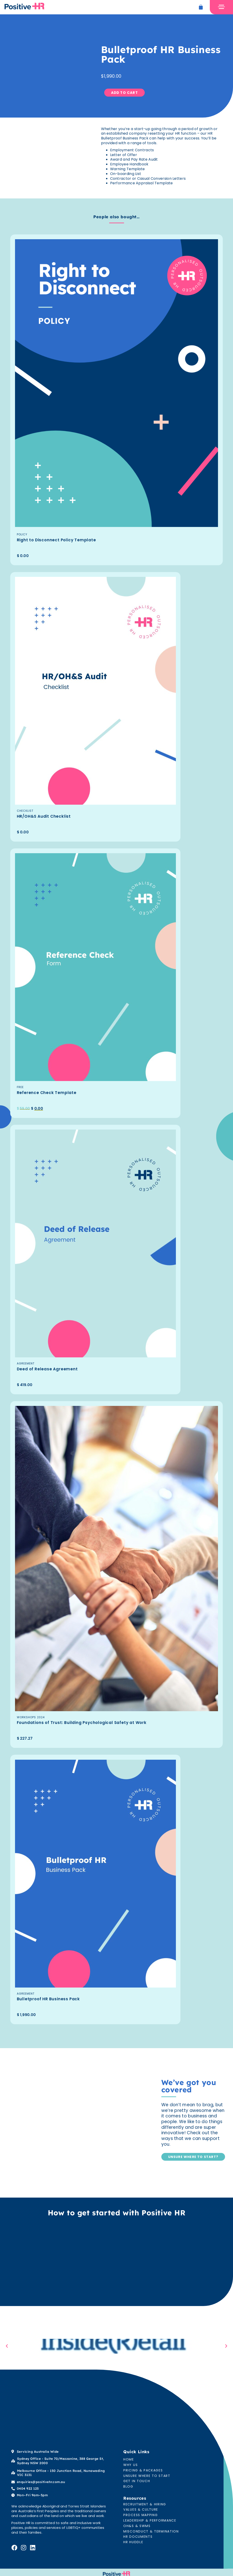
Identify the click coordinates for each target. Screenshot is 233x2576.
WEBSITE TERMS (84, 2566)
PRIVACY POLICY (112, 2566)
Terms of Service (160, 2571)
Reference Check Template (48, 1096)
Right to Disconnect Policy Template (57, 538)
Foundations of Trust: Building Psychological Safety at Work (83, 1728)
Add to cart (125, 92)
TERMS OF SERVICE (53, 2566)
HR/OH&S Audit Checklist (45, 817)
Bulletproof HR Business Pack (49, 2007)
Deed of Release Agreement (48, 1374)
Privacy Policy (133, 2571)
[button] (7, 2332)
